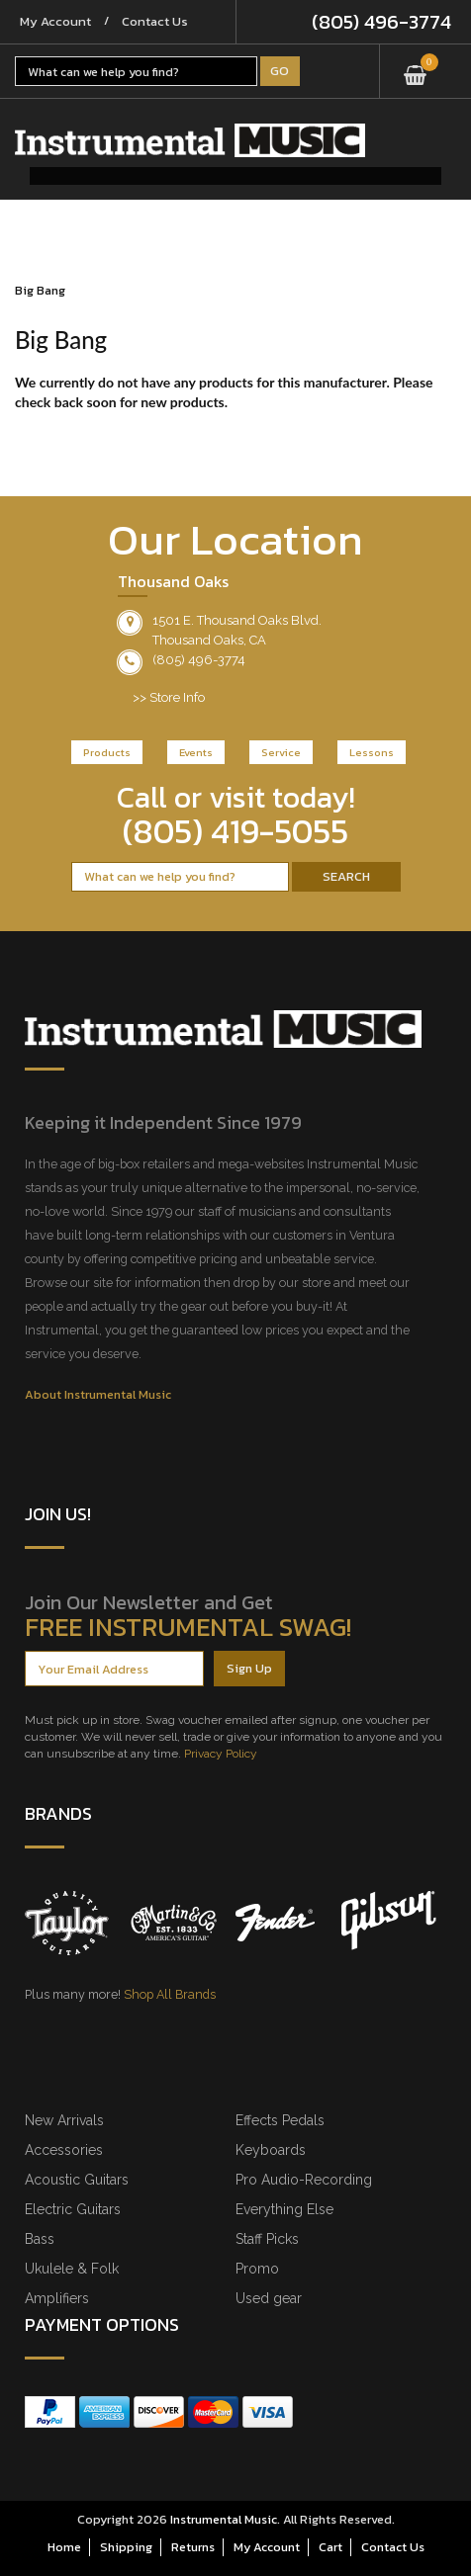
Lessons (371, 752)
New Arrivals (64, 2120)
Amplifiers (57, 2298)
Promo (257, 2268)
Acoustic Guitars (77, 2180)
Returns (193, 2546)
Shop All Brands (170, 1994)
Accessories (64, 2150)
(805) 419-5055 (235, 831)
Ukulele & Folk (72, 2268)
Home (64, 2546)
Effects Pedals (280, 2120)
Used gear (269, 2298)
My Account (55, 21)
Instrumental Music (223, 2519)
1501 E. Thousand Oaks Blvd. (237, 620)
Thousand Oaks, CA (209, 640)
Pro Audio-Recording (304, 2180)
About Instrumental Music (98, 1394)
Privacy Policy (220, 1753)
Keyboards (271, 2150)
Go (279, 70)
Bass (39, 2239)
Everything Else (284, 2209)
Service (281, 752)
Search (346, 876)
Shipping (126, 2546)
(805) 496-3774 (381, 22)
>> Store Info (169, 697)
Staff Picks (267, 2239)
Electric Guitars (73, 2209)
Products (107, 752)
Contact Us (155, 21)
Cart (330, 2546)
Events (196, 752)
